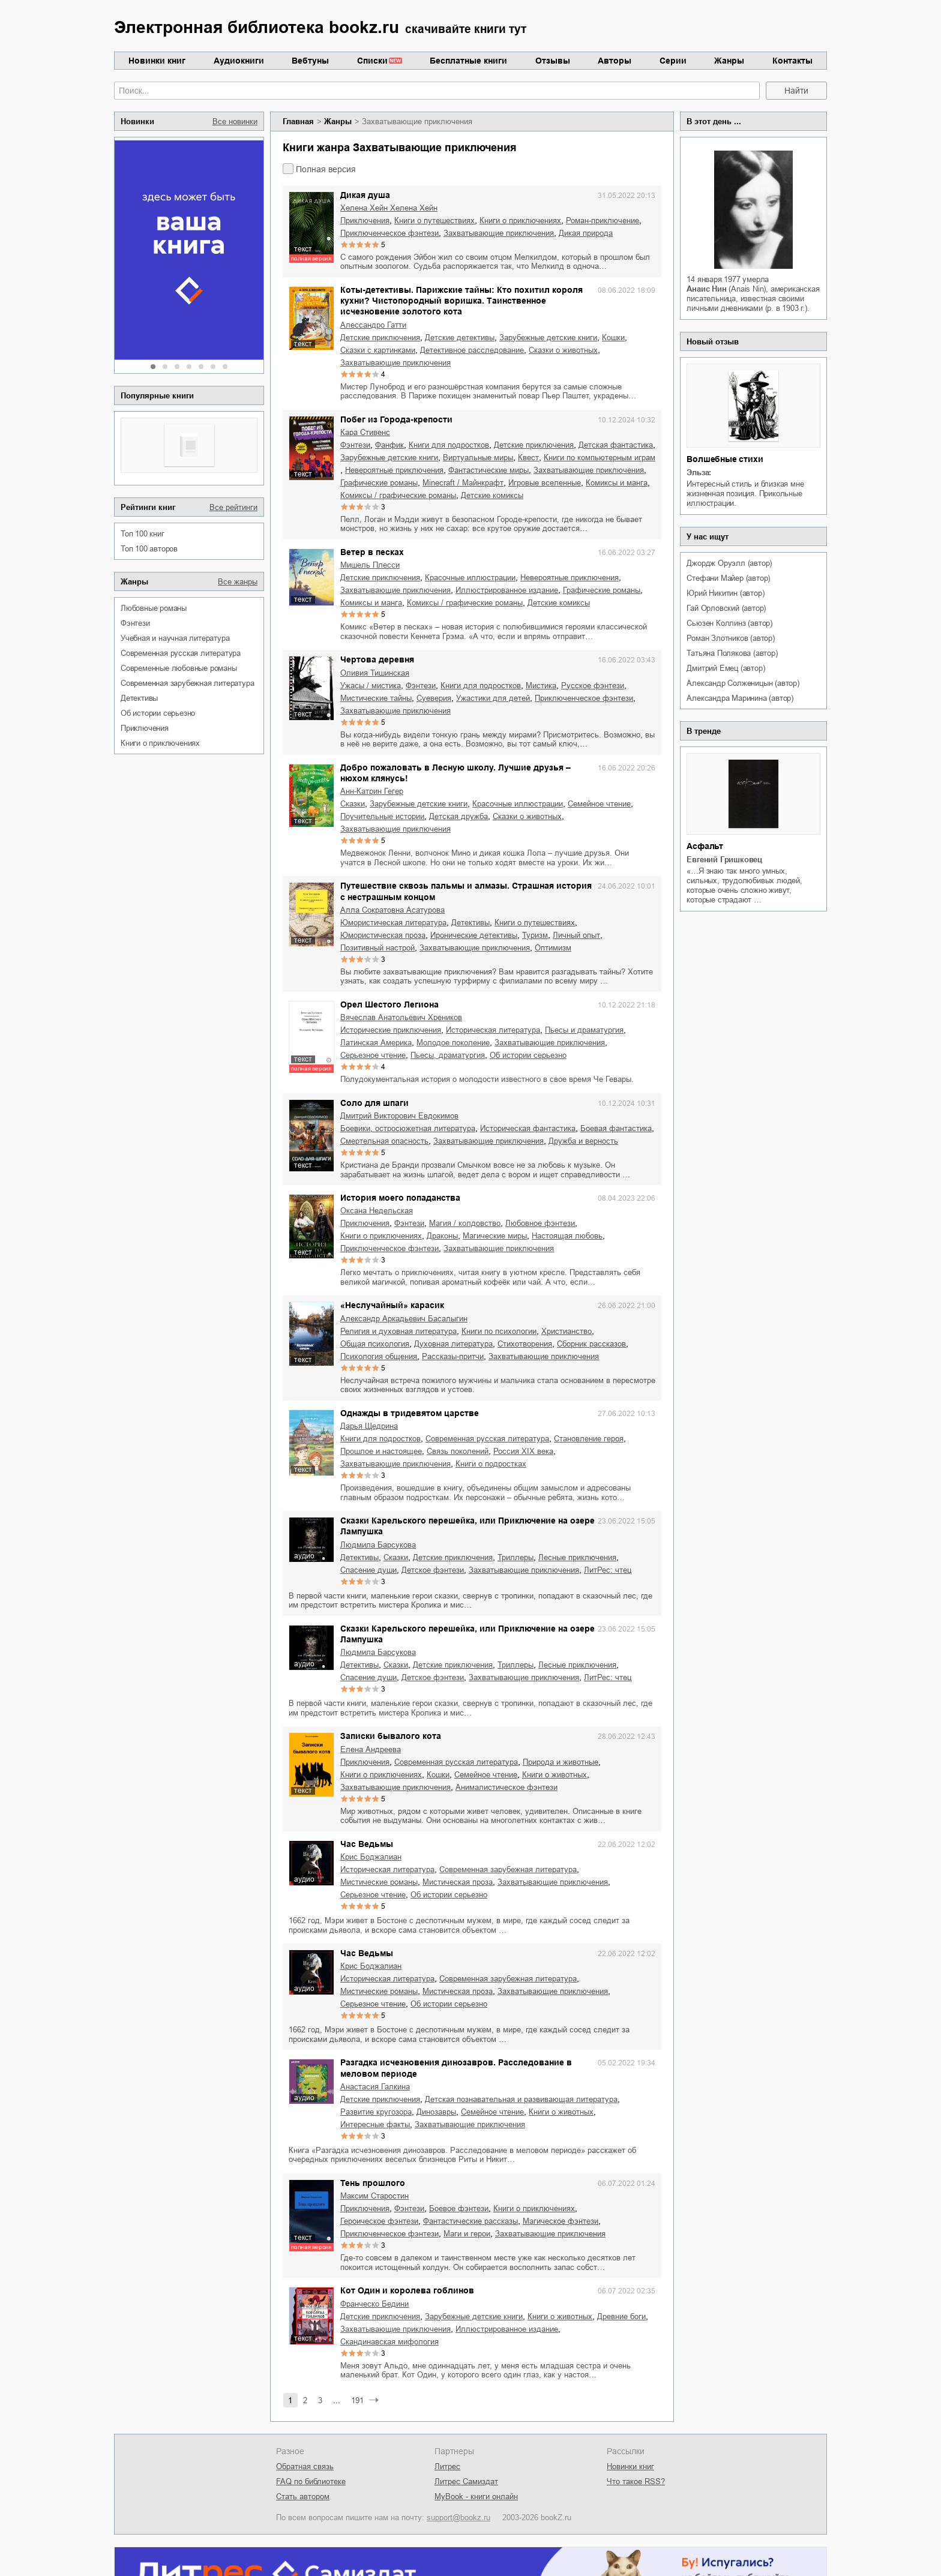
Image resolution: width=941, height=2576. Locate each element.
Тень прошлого (372, 2183)
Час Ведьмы (366, 1844)
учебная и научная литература (175, 638)
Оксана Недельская (376, 1210)
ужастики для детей (493, 698)
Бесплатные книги (468, 60)
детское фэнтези (432, 1570)
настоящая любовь (567, 1235)
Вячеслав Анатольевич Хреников (401, 1017)
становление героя (589, 1438)
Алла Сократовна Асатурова (392, 909)
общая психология (374, 1343)
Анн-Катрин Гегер (371, 791)
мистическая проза (457, 1882)
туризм (535, 935)
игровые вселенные (544, 482)
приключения (145, 728)
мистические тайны (376, 698)
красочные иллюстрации (470, 577)
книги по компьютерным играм (599, 457)
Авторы (614, 60)
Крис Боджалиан (370, 1856)
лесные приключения (577, 1557)
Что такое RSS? (636, 2481)
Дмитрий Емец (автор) (726, 668)
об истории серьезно (158, 713)
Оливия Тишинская (374, 672)
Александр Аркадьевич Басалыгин (403, 1318)
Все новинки (234, 121)
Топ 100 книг (142, 533)
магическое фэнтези (560, 2221)
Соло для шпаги (374, 1103)
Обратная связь (305, 2466)
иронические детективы (473, 935)
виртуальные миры (478, 457)
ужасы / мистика (370, 685)
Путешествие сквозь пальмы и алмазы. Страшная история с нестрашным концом (466, 891)
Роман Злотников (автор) (730, 638)
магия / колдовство (465, 1223)
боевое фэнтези (459, 2208)
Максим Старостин (374, 2195)
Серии (673, 60)
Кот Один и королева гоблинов (407, 2290)
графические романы (379, 482)
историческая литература (493, 1029)
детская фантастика (616, 444)
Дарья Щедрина (369, 1426)
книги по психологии (499, 1331)
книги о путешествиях (434, 220)
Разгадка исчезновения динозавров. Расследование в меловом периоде (456, 2068)
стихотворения (525, 1343)
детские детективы (460, 337)
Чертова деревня (377, 659)
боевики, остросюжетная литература (407, 1128)
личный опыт (576, 935)
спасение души (368, 1570)
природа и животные (560, 1762)
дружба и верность (583, 1140)
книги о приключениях (160, 743)
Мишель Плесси (370, 564)
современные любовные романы (179, 668)
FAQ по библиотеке (311, 2481)
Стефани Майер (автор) (728, 578)
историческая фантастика (528, 1128)
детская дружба (458, 816)
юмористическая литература (393, 922)
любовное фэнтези (540, 1223)
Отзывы (552, 60)
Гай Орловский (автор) (726, 608)
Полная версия (326, 169)
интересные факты (375, 2124)
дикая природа (586, 233)
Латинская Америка (376, 1042)
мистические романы (379, 1882)
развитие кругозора (376, 2111)
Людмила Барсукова (378, 1544)
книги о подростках (490, 1463)
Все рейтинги (233, 507)
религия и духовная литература (398, 1331)
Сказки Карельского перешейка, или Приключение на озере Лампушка (467, 1526)
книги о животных (554, 1774)
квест (528, 457)
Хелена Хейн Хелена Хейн (388, 207)
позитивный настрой (377, 947)
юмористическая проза (382, 935)
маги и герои (466, 2233)
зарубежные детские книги (548, 337)
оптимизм (553, 947)
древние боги (621, 2316)
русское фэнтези (592, 685)
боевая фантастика (616, 1128)
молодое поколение (453, 1042)
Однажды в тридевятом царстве (409, 1413)
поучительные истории (382, 816)
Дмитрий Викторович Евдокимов (399, 1115)
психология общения (378, 1356)
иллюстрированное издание (506, 590)
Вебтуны (310, 60)
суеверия (433, 698)
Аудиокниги (239, 60)
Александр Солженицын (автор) (743, 683)
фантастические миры (488, 470)
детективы (139, 698)
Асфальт (705, 846)
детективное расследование (472, 350)
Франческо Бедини (374, 2303)
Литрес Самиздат (466, 2481)
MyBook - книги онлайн (476, 2496)
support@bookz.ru (458, 2517)
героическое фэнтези (379, 2221)
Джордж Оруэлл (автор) (729, 563)
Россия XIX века (523, 1451)
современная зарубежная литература (187, 683)
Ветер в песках (372, 552)
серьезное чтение (373, 1055)
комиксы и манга (617, 482)
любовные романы (154, 608)
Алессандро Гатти (373, 324)
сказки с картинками (377, 350)
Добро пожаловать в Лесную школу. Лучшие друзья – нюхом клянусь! (455, 773)
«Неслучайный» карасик (392, 1305)
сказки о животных (563, 350)
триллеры (516, 1557)
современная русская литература (181, 653)
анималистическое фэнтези (506, 1787)
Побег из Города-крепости (396, 419)
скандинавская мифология (389, 2341)
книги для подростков (449, 444)
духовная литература (453, 1343)
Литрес (447, 2466)
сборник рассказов (591, 1343)
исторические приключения (390, 1029)
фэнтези (135, 623)
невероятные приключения (394, 470)
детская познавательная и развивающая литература (521, 2099)
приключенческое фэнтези (389, 233)
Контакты (792, 60)
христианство (566, 1331)
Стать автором (302, 2496)
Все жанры (237, 581)
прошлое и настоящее (381, 1451)
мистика (541, 685)
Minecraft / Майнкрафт (463, 482)
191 (357, 2400)
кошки (613, 337)
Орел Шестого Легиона (389, 1004)
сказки (352, 803)
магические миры (495, 1235)
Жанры (729, 60)
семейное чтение (599, 803)
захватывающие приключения (498, 233)
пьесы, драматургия (447, 1055)
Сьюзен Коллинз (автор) (729, 623)
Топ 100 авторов (149, 548)
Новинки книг (156, 60)
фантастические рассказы (470, 2221)
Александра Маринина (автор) (740, 698)
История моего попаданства (400, 1197)
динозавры (436, 2111)
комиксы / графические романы (398, 495)
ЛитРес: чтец (607, 1570)
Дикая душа (365, 195)
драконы (442, 1235)
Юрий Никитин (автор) (725, 593)
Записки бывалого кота (390, 1736)
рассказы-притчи (453, 1356)
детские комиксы (492, 495)
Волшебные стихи (725, 459)
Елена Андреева (370, 1749)
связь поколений (458, 1451)
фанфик (389, 444)
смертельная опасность (384, 1140)
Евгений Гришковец (724, 859)
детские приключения (380, 337)
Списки (372, 60)
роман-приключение (602, 220)
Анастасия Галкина (375, 2086)
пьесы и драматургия (584, 1029)
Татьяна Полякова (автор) (732, 653)
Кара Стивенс (365, 432)
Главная (298, 121)
